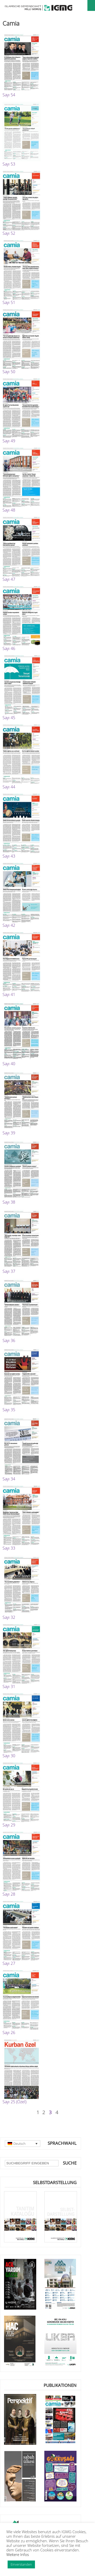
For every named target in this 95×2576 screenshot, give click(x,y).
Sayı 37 (22, 1241)
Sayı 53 (22, 134)
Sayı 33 (22, 1518)
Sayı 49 (22, 411)
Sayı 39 (22, 1103)
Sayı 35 (22, 1379)
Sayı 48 (22, 480)
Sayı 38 (22, 1172)
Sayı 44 (22, 757)
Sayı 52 (22, 203)
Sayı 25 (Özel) (22, 2072)
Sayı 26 (22, 2002)
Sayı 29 (22, 1795)
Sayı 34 (22, 1449)
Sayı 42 (22, 895)
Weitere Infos (17, 2554)
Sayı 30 (22, 1725)
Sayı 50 (22, 341)
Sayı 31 (22, 1656)
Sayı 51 (22, 272)
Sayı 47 (22, 549)
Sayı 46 (22, 618)
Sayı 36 (22, 1310)
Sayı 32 (22, 1587)
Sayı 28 (22, 1864)
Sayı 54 (22, 65)
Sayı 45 (22, 687)
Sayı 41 (22, 964)
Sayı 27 (22, 1933)
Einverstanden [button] (21, 2564)
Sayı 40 (22, 1033)
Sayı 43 (22, 826)
